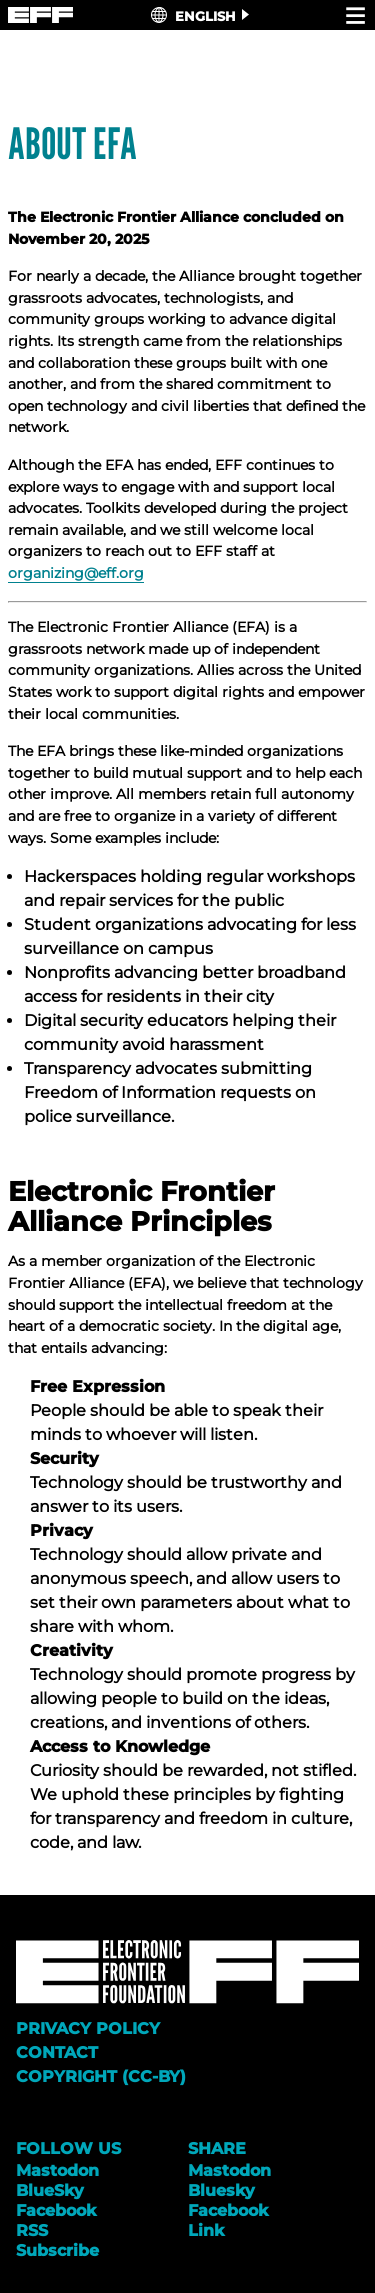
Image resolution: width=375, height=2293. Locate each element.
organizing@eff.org (76, 573)
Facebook (56, 2210)
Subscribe (57, 2250)
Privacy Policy (88, 2028)
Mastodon (57, 2170)
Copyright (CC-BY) (101, 2076)
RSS (32, 2230)
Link (206, 2230)
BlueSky (50, 2190)
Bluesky (221, 2190)
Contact (57, 2052)
